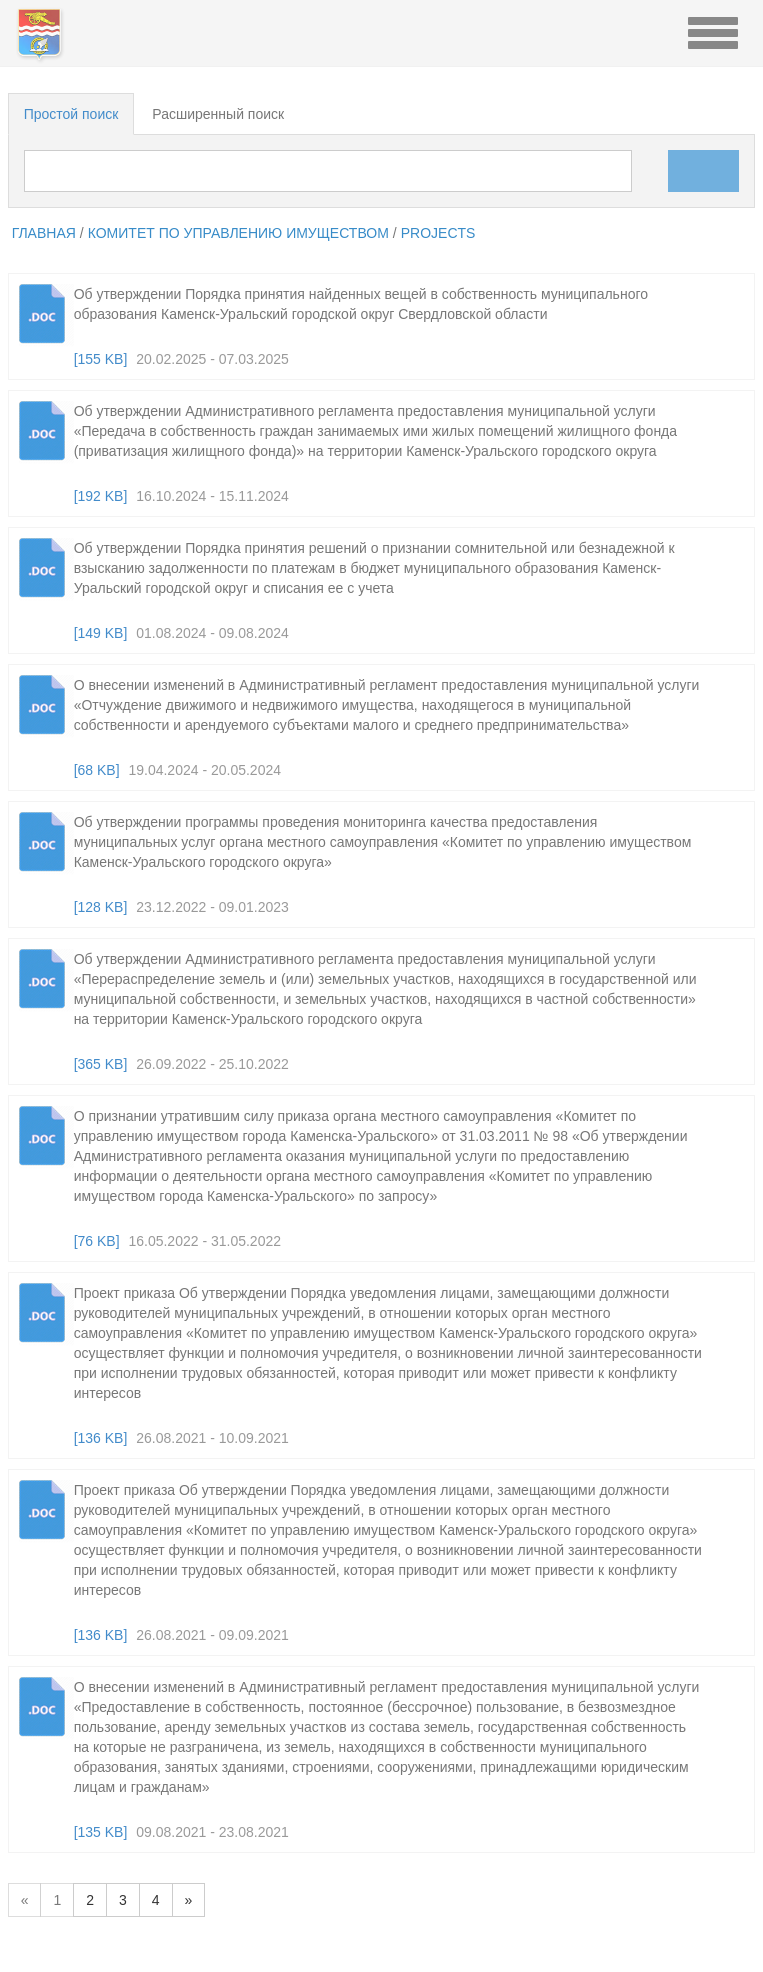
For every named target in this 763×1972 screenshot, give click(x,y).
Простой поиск (71, 114)
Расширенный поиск (218, 114)
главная (44, 233)
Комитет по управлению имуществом (238, 233)
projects (438, 233)
